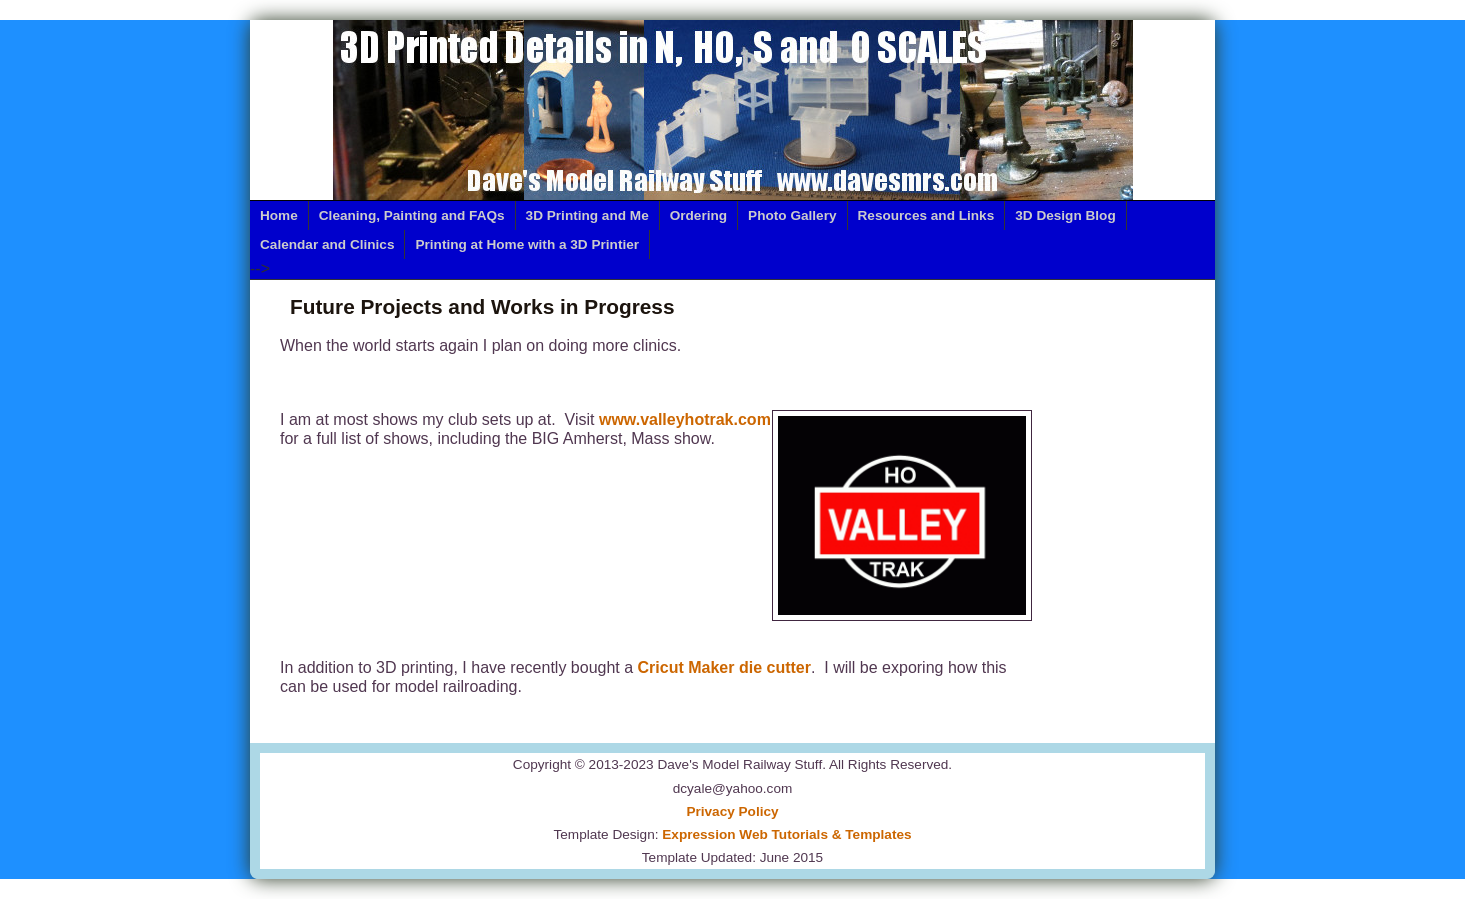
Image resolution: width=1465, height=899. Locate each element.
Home (279, 215)
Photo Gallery (792, 215)
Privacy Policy (732, 811)
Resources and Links (926, 215)
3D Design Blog (1065, 215)
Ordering (698, 215)
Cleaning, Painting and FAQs (412, 215)
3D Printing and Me (587, 215)
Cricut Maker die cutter (724, 667)
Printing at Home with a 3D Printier (527, 244)
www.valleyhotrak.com (685, 419)
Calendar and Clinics (327, 244)
